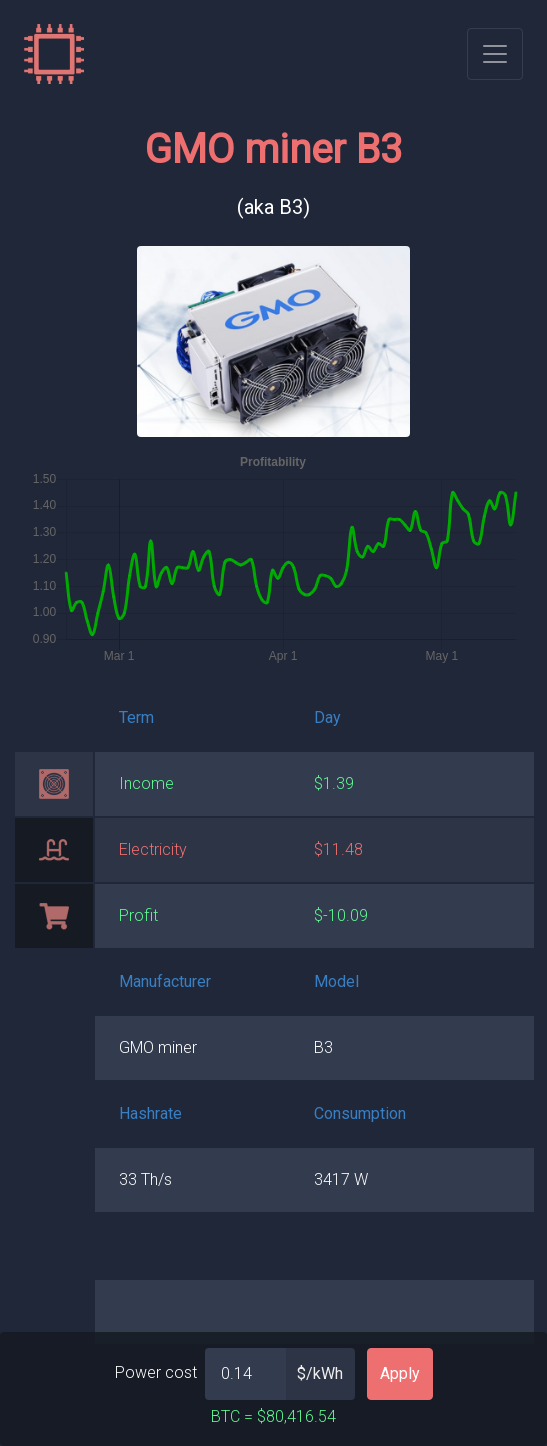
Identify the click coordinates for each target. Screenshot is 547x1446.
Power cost (156, 1372)
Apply (400, 1373)
